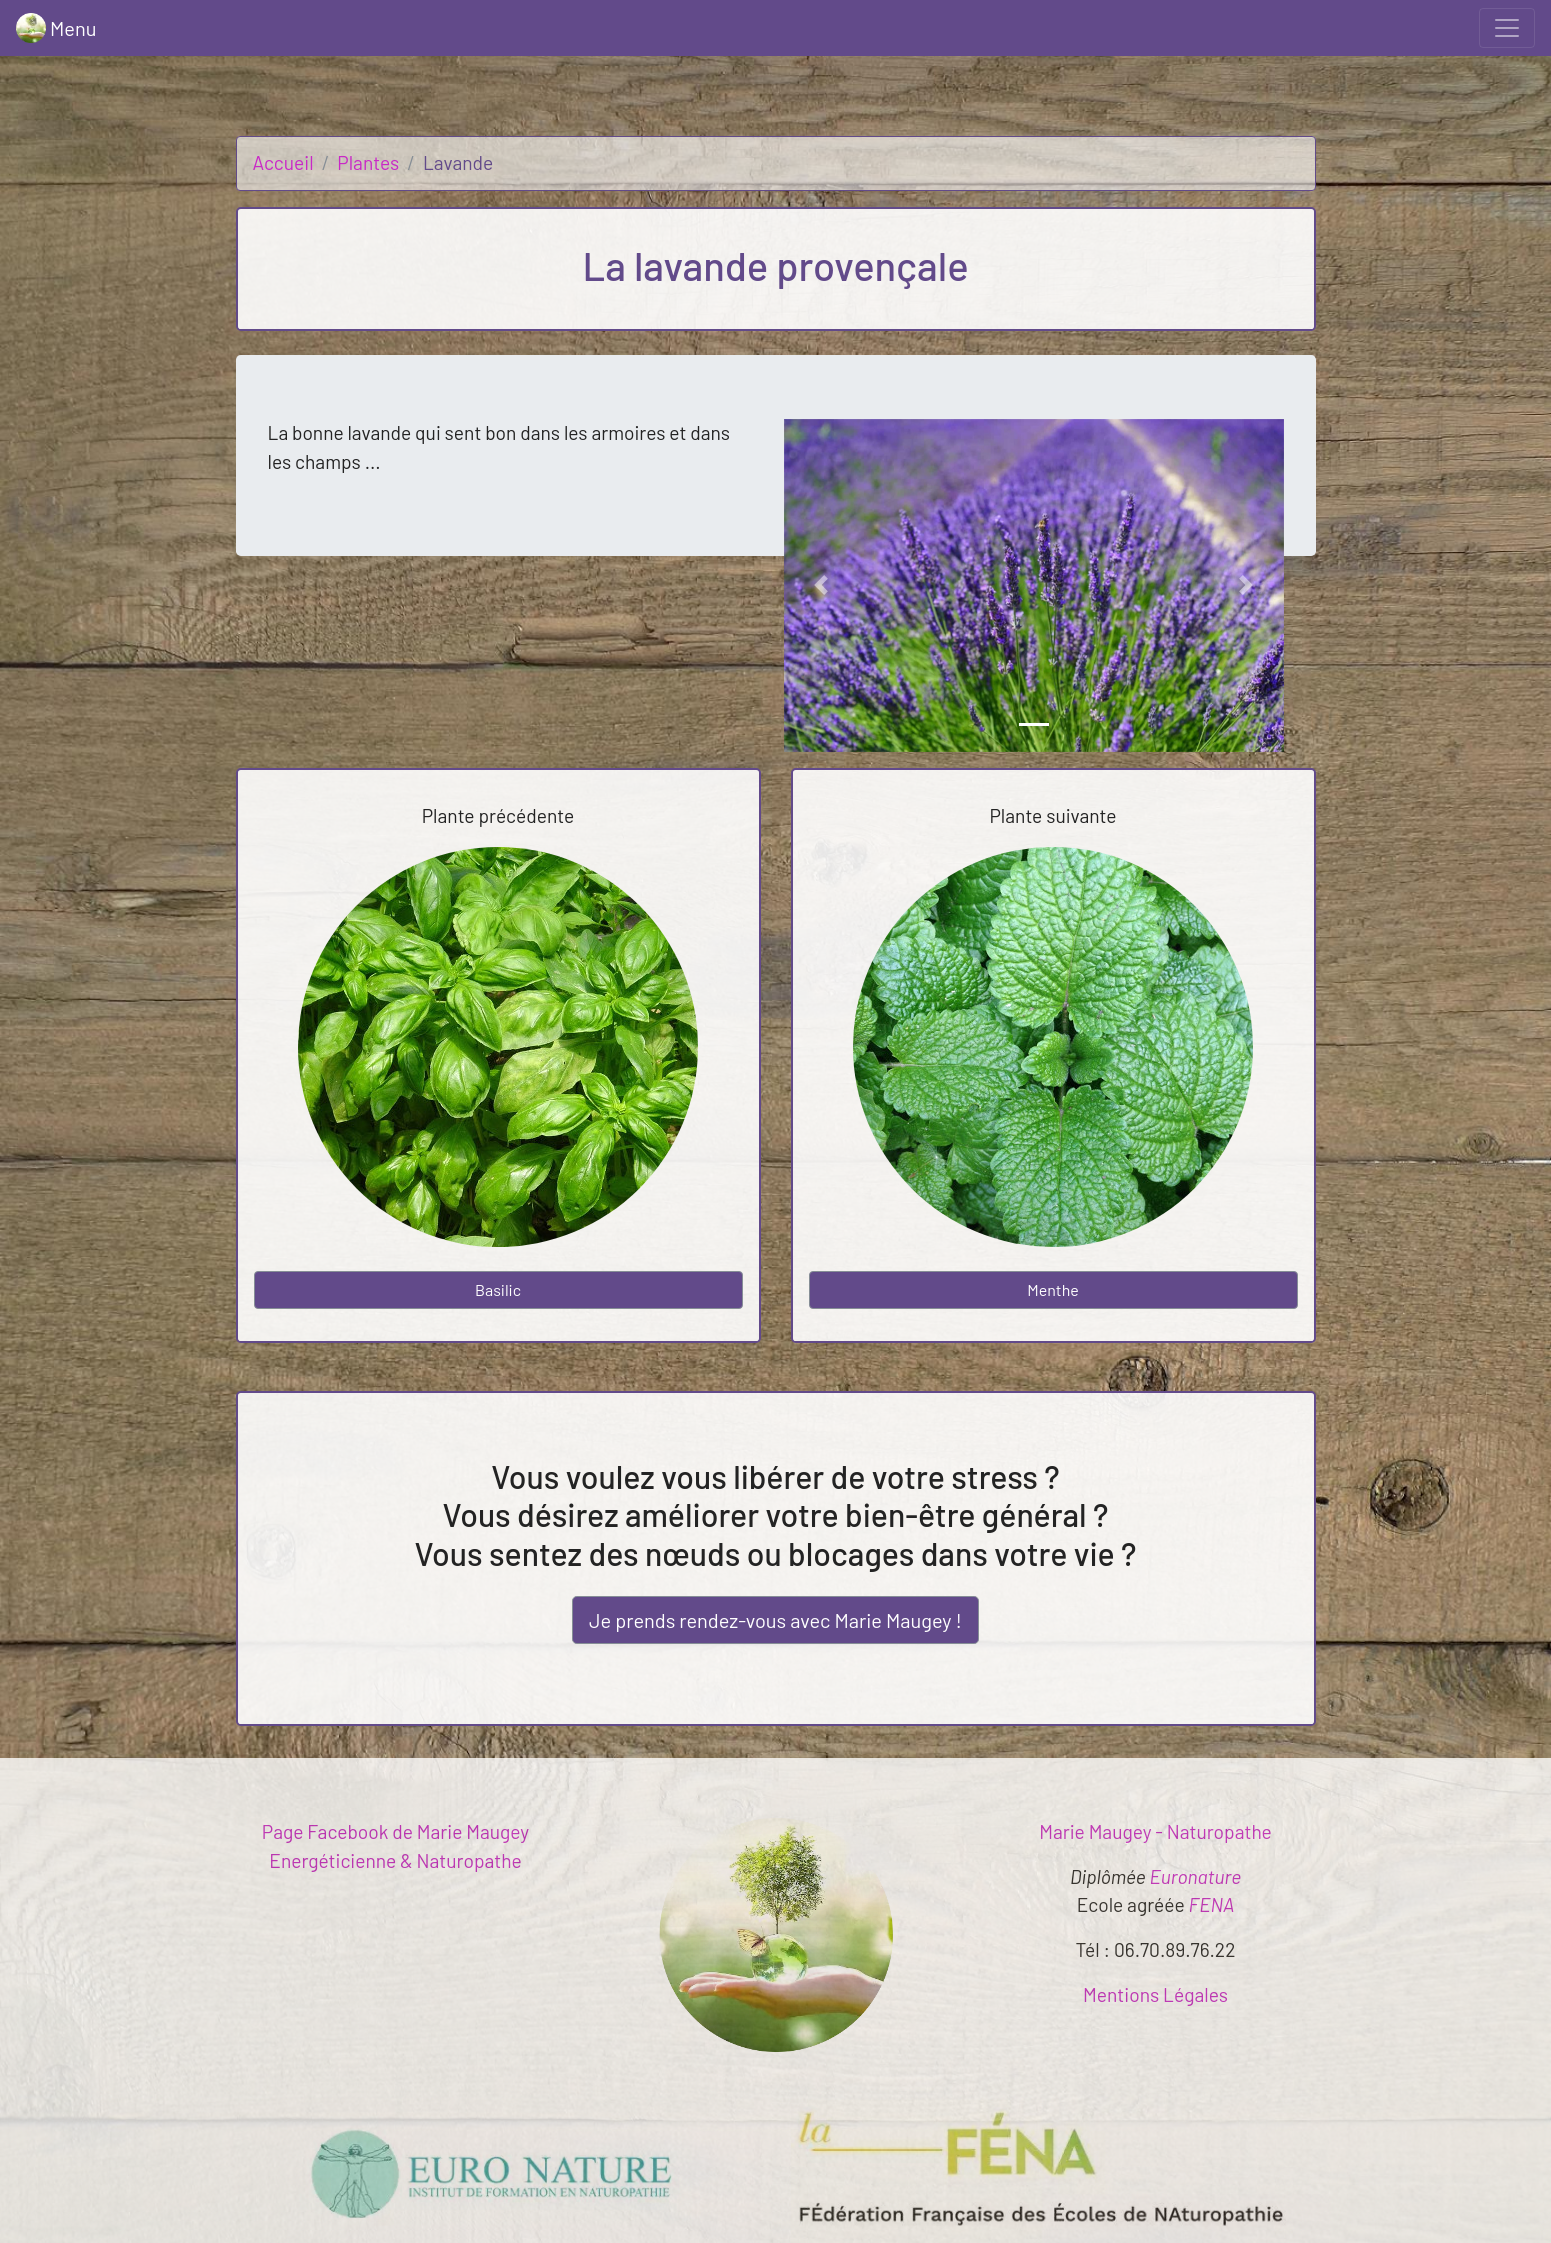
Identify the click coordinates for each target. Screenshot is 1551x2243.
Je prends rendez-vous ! (775, 1620)
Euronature (1196, 1876)
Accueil (283, 162)
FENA (1212, 1904)
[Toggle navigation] (1507, 28)
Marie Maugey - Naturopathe (1155, 1831)
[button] (821, 585)
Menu (56, 28)
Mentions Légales (1155, 1994)
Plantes (368, 162)
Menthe (1052, 1289)
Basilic (498, 1289)
